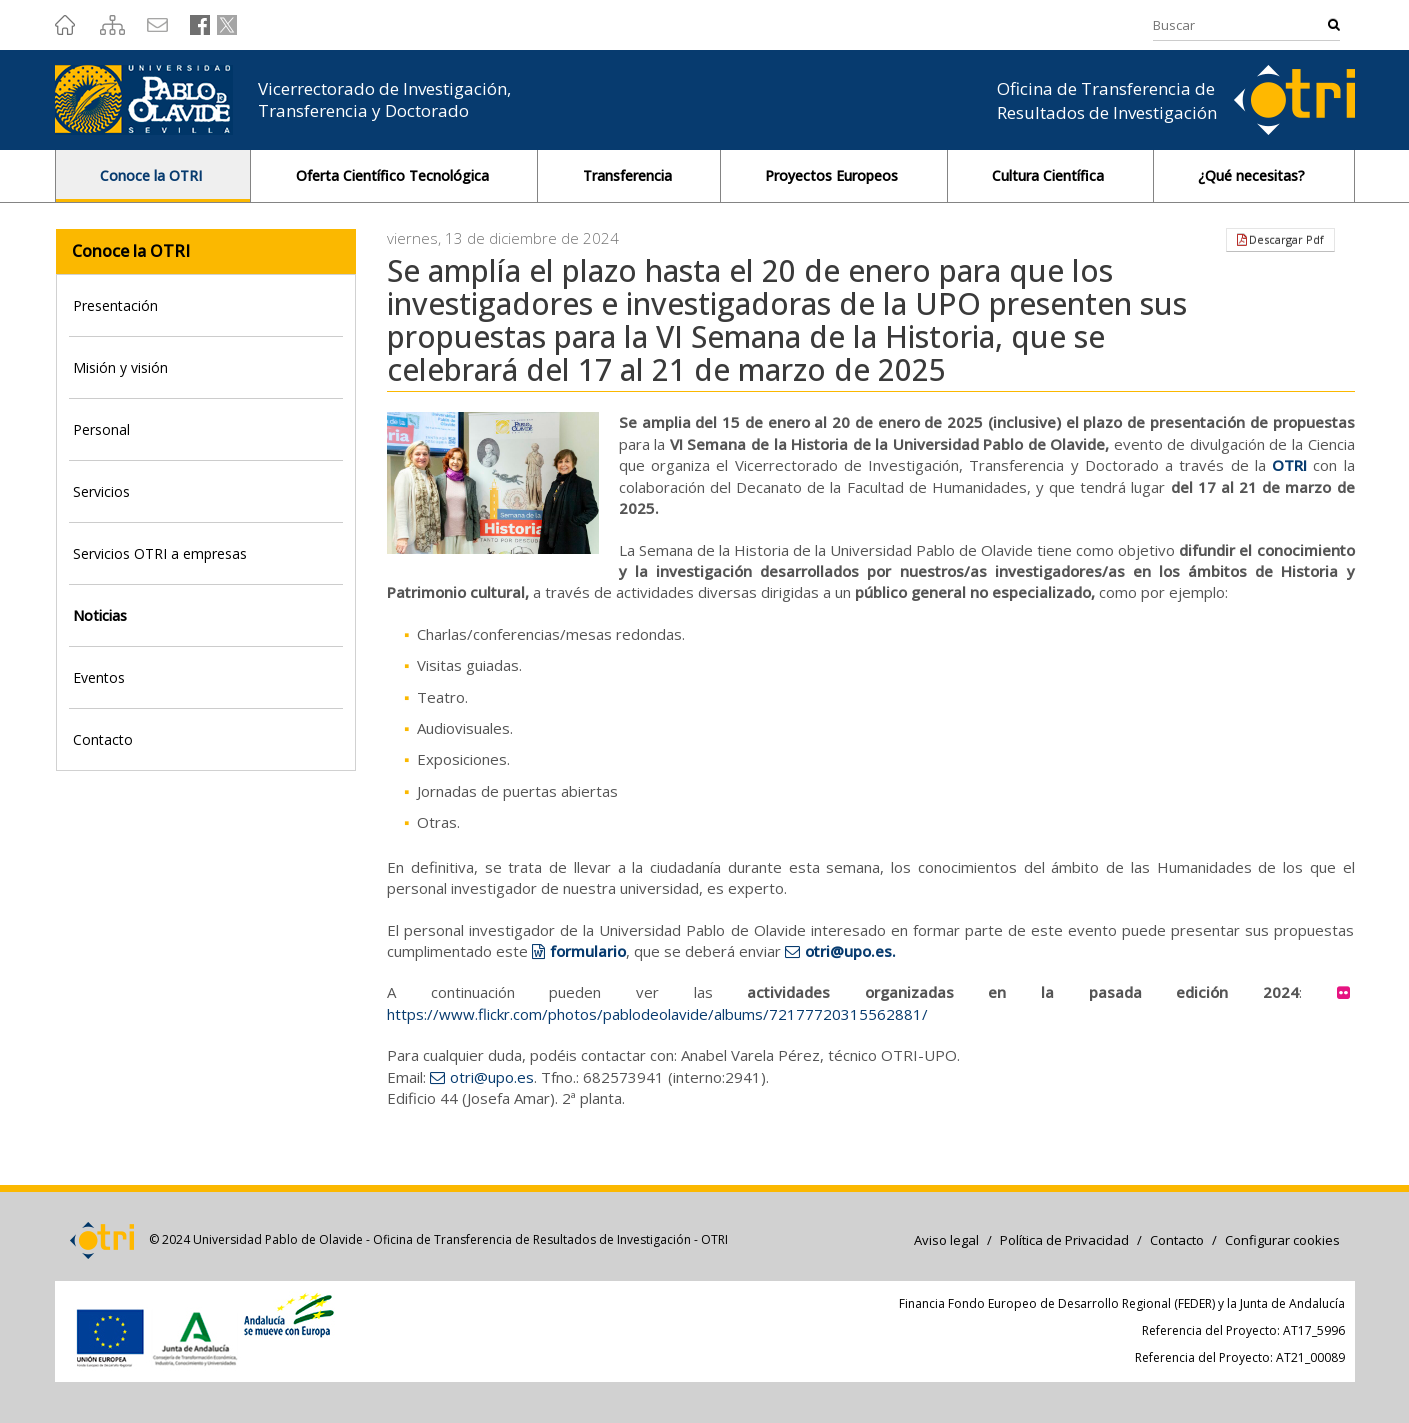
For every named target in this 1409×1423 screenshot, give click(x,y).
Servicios (101, 491)
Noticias (100, 615)
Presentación (115, 305)
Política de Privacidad (1064, 1240)
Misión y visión (120, 367)
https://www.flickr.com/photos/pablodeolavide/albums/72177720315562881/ (657, 1014)
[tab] (206, 305)
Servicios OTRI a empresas (160, 553)
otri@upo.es (492, 1077)
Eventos (99, 677)
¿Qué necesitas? (1253, 175)
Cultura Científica (1050, 175)
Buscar (1334, 24)
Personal (101, 429)
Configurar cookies (1282, 1240)
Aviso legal (946, 1240)
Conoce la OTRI (153, 175)
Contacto (103, 739)
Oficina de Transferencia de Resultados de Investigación (1107, 100)
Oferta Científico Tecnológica (394, 175)
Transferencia (629, 175)
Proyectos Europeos (833, 175)
